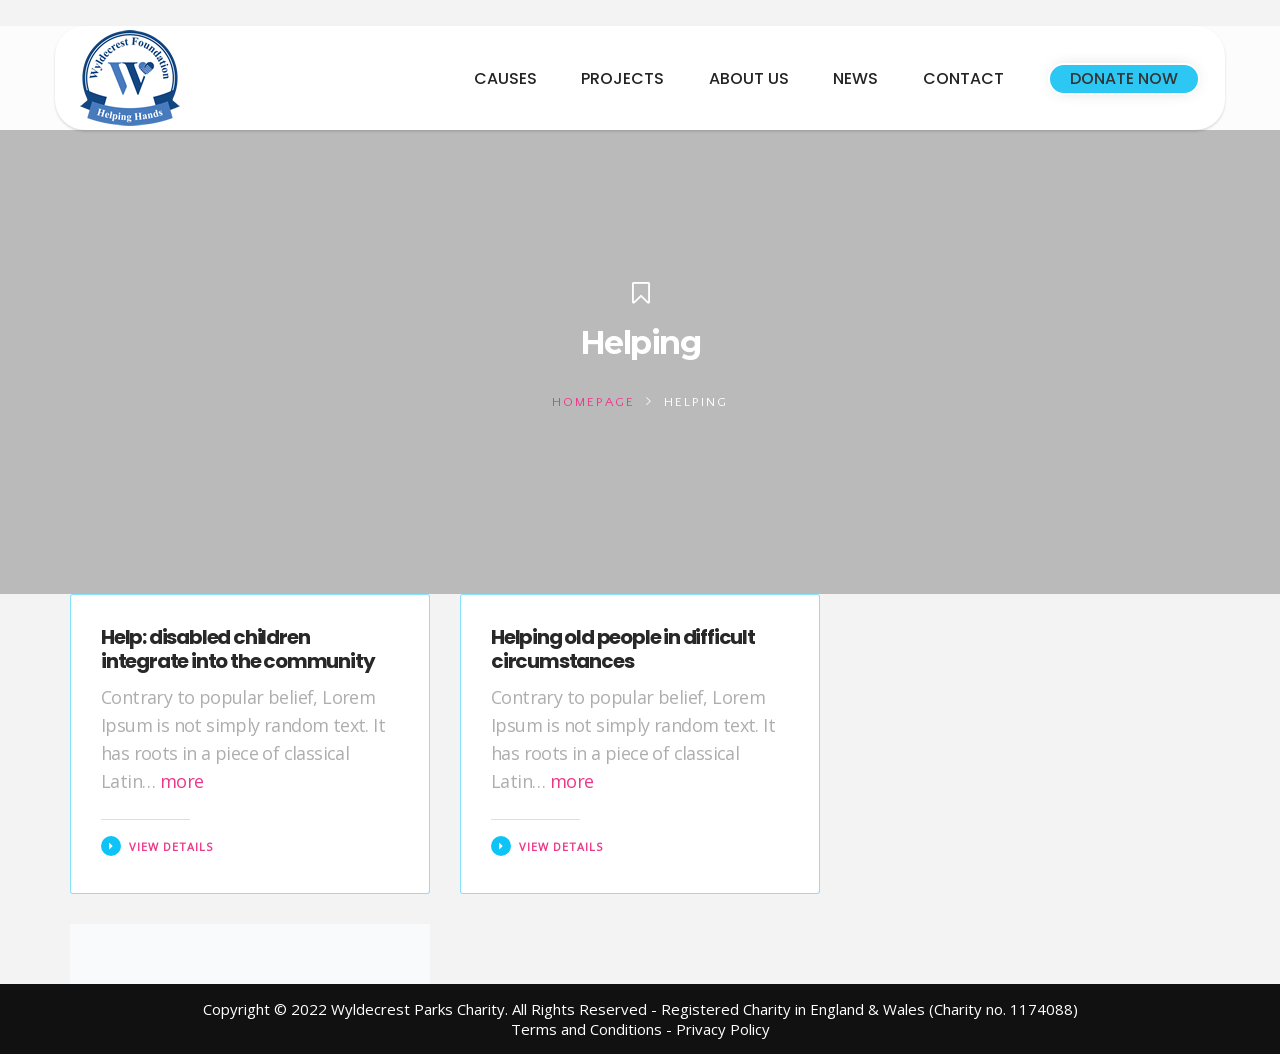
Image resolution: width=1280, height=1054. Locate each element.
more (182, 781)
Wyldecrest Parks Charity (418, 1009)
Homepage (593, 402)
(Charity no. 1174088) (1003, 1009)
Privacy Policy (723, 1029)
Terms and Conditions (586, 1029)
